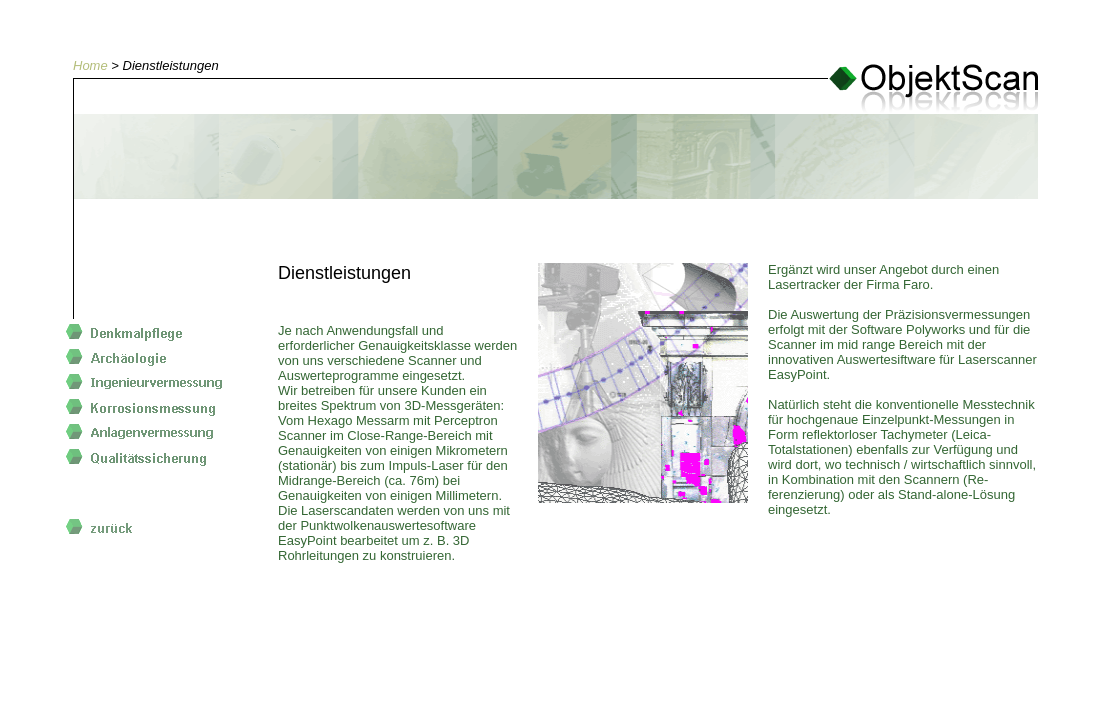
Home (90, 65)
